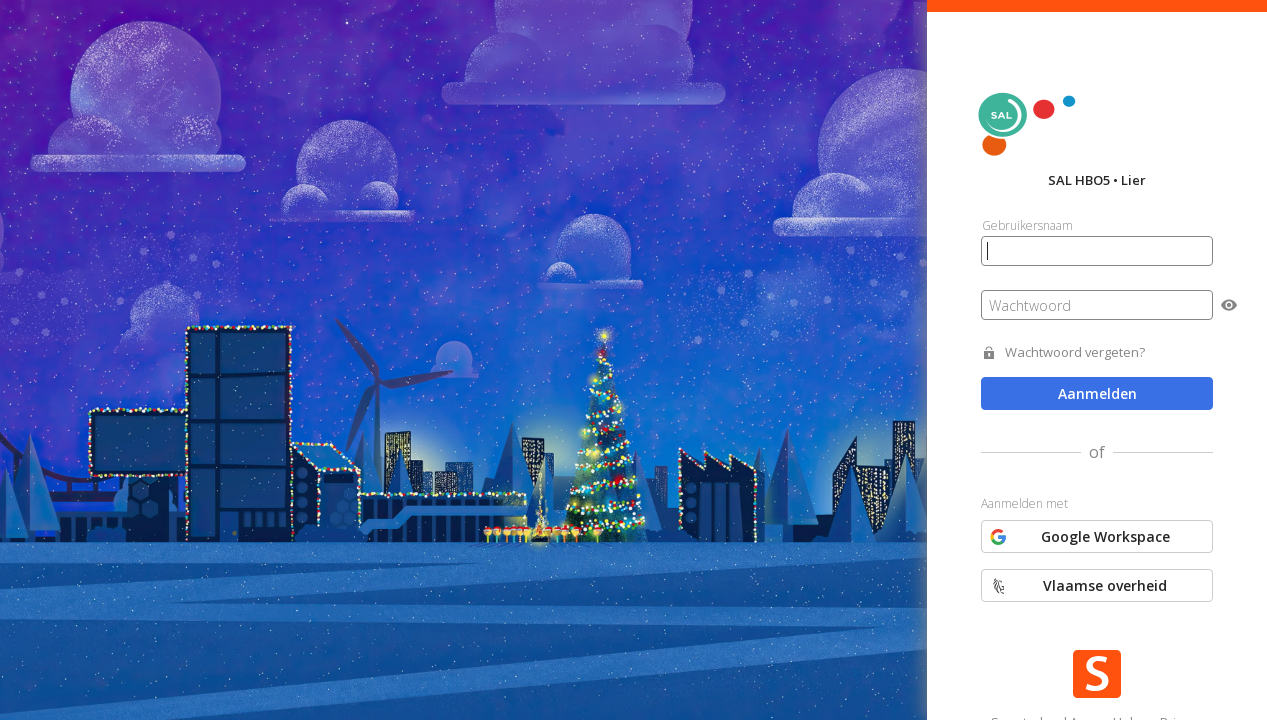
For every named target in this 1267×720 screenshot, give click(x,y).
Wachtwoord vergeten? (1075, 352)
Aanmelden (1097, 393)
